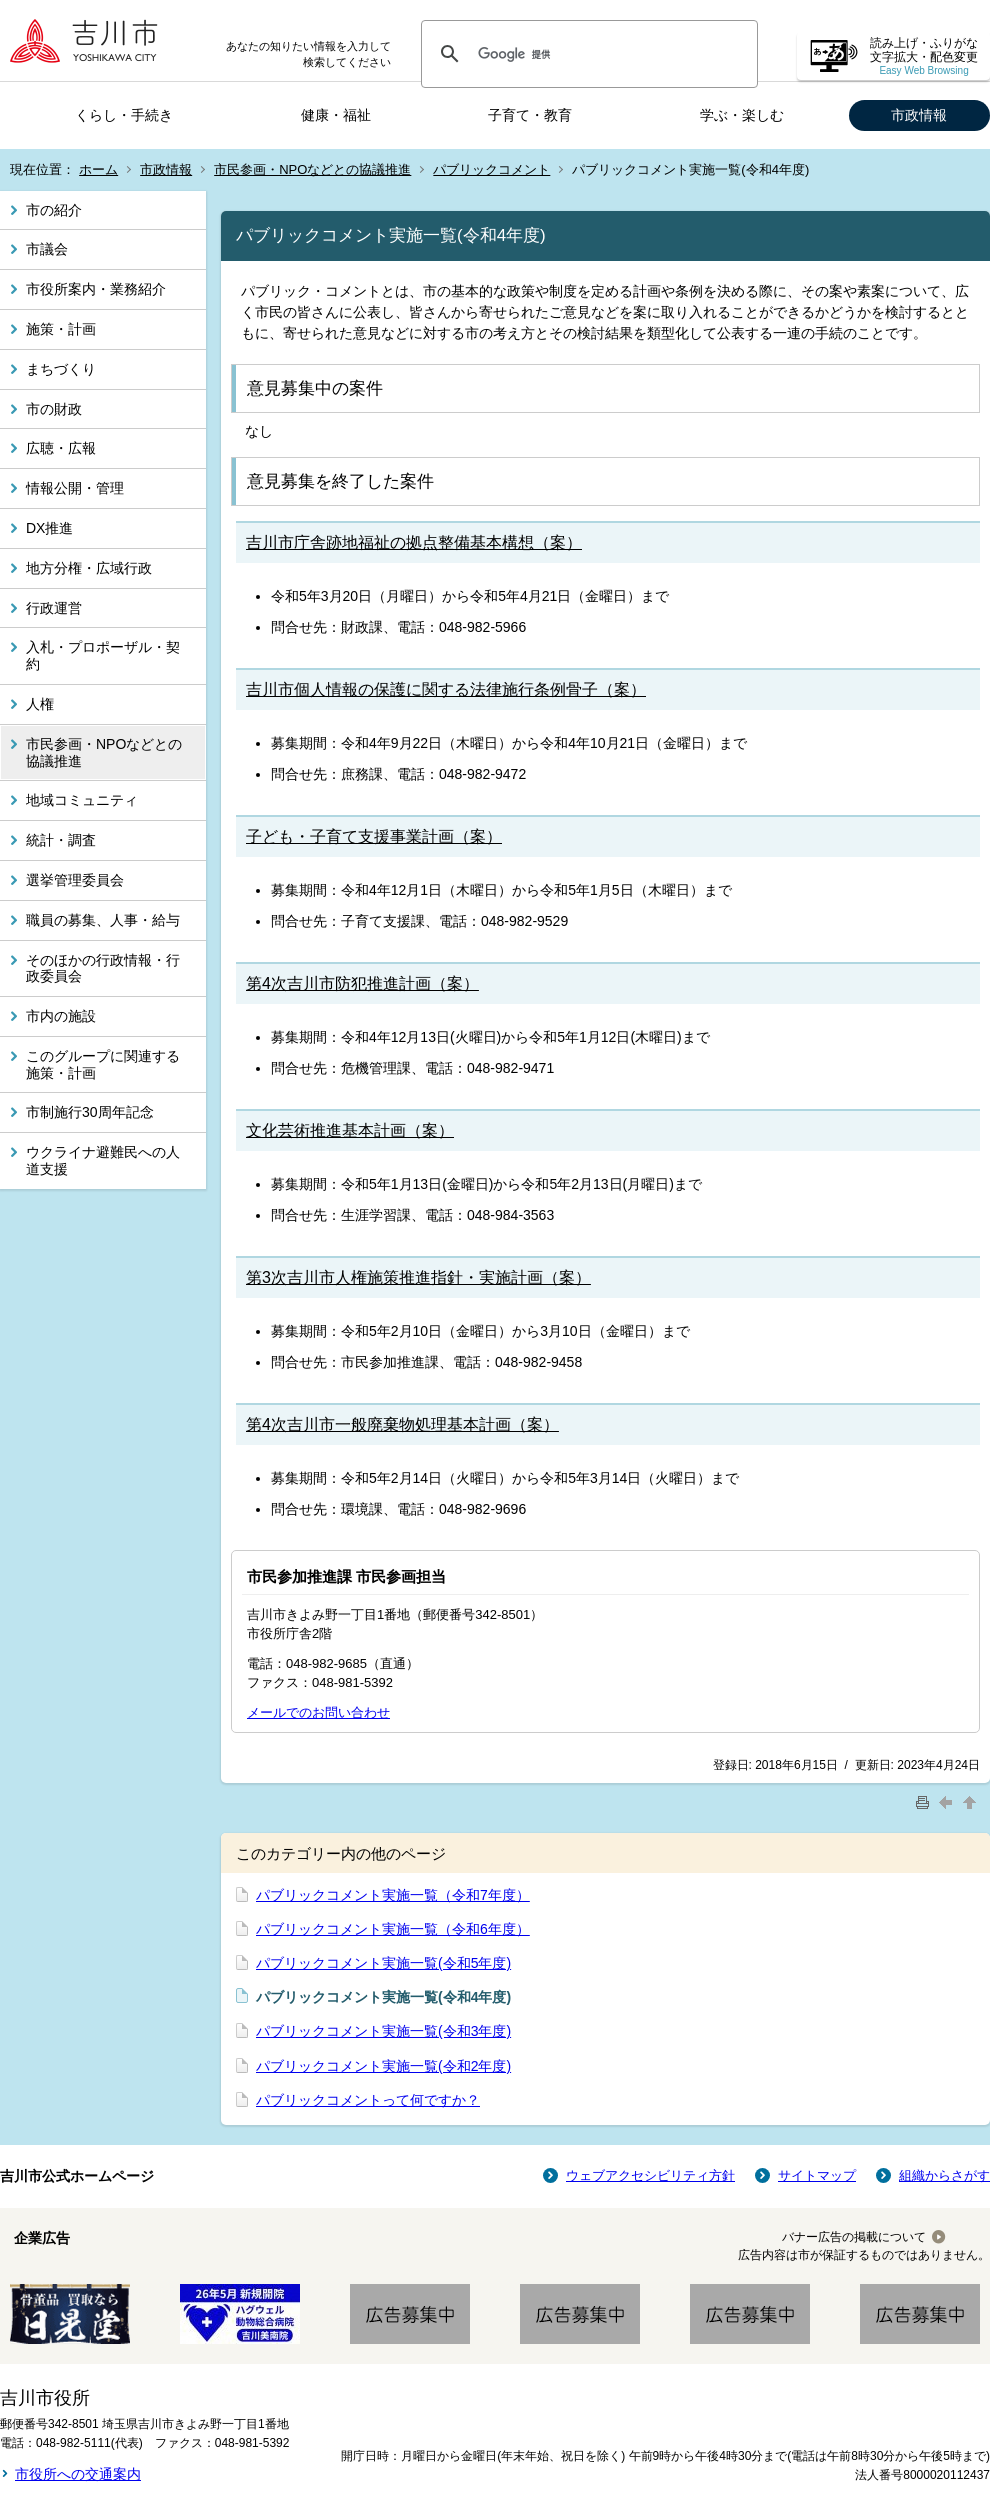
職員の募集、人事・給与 (103, 920)
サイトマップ (817, 2175)
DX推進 (49, 528)
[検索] (586, 54)
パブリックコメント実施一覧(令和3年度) (383, 2031)
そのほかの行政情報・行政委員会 (103, 968)
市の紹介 (54, 210)
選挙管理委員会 (75, 880)
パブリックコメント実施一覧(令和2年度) (383, 2066)
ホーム (98, 169)
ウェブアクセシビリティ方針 (650, 2175)
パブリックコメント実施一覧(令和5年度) (383, 1963)
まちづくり (61, 369)
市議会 (47, 249)
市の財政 (54, 409)
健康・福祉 (336, 115)
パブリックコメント (491, 169)
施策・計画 (61, 329)
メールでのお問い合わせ (318, 1712)
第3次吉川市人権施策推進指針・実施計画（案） (418, 1277)
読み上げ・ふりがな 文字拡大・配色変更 (924, 56)
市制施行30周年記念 (90, 1112)
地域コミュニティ (82, 800)
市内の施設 (61, 1016)
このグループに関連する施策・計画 (103, 1064)
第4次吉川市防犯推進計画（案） (362, 983)
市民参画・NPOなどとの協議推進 (312, 169)
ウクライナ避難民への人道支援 (103, 1160)
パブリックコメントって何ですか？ (368, 2100)
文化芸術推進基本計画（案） (350, 1130)
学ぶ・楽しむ (742, 115)
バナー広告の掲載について (854, 2237)
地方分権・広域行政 (89, 568)
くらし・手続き (124, 115)
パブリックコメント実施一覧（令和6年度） (393, 1929)
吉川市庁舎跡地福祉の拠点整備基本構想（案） (414, 542)
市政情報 (919, 115)
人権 (40, 704)
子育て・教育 (530, 115)
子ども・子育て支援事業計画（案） (374, 836)
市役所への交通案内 (78, 2474)
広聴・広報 (61, 448)
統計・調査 (61, 840)
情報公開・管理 (75, 488)
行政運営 (54, 608)
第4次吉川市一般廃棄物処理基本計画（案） (402, 1424)
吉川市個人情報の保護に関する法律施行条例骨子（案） (446, 689)
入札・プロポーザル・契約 (103, 655)
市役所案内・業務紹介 (96, 289)
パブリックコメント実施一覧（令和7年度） (393, 1895)
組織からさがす (944, 2175)
